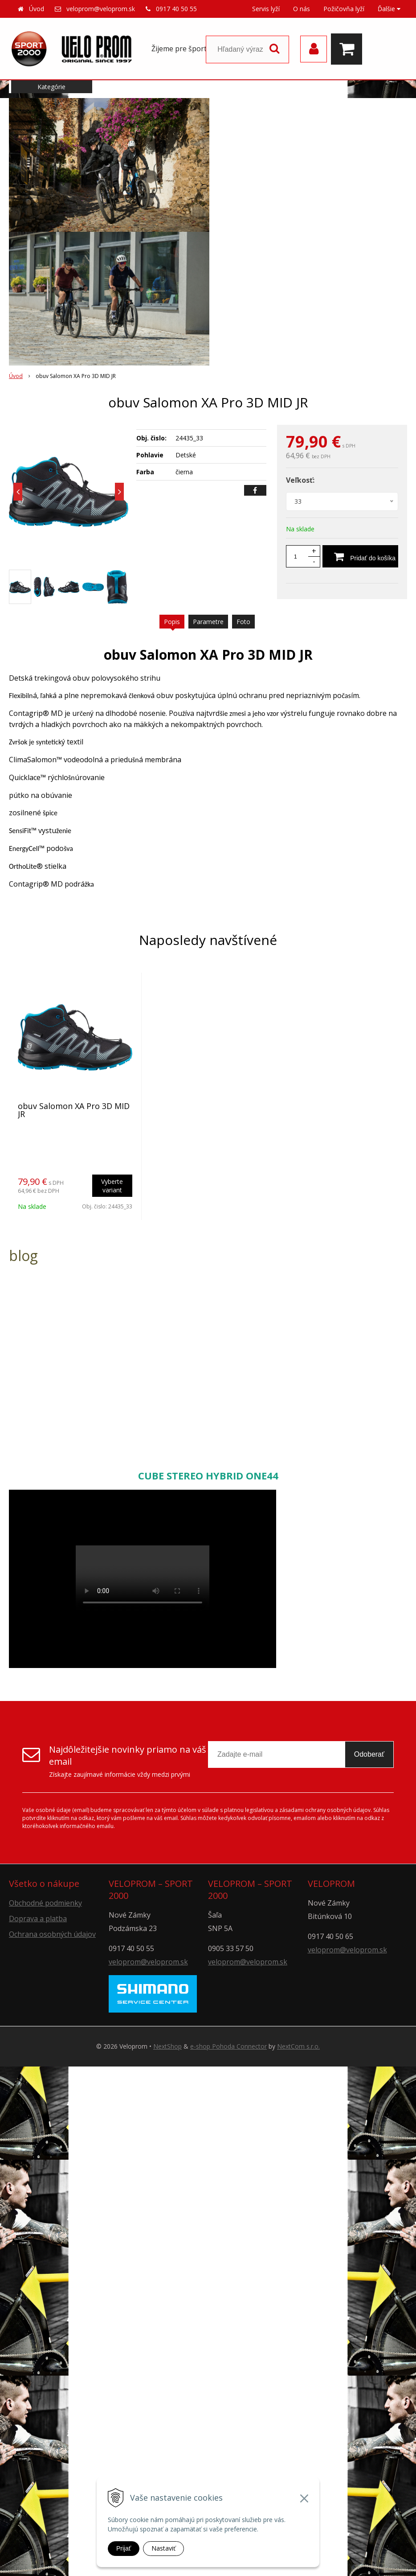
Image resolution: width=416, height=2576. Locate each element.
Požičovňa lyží (343, 8)
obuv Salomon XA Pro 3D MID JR (74, 1110)
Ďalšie (389, 8)
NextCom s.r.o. (298, 2046)
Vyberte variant (112, 1185)
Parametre (208, 621)
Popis (172, 621)
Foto (243, 621)
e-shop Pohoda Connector (228, 2046)
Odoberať (369, 1754)
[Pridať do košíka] (360, 556)
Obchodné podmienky (45, 1903)
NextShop (167, 2046)
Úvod (36, 8)
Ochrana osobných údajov (52, 1934)
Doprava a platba (38, 1918)
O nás (301, 8)
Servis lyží (266, 8)
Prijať (123, 2548)
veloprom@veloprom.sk (100, 8)
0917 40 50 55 (176, 8)
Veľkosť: (300, 480)
